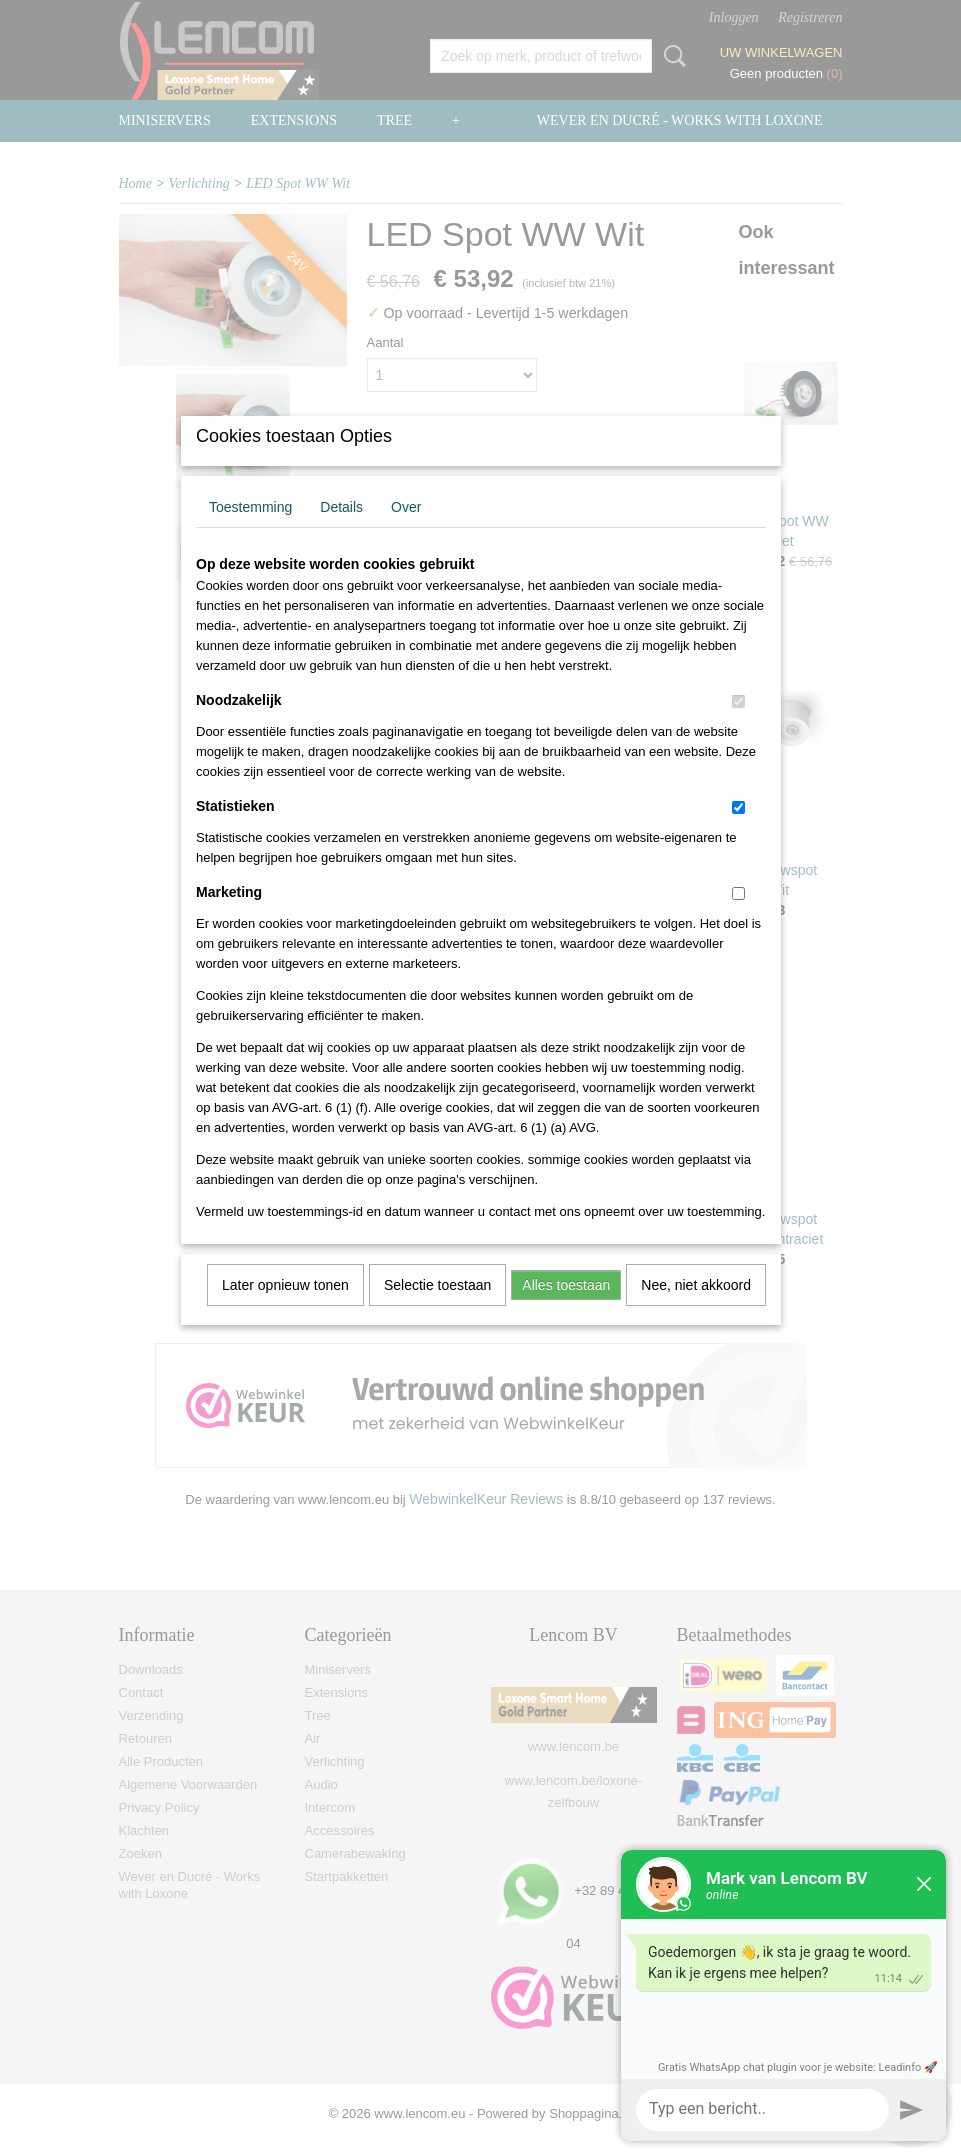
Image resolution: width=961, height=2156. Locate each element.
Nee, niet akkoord (696, 1311)
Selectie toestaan (437, 1311)
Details (341, 533)
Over (406, 533)
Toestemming (250, 533)
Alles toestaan (566, 1311)
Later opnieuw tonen (285, 1311)
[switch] (738, 727)
